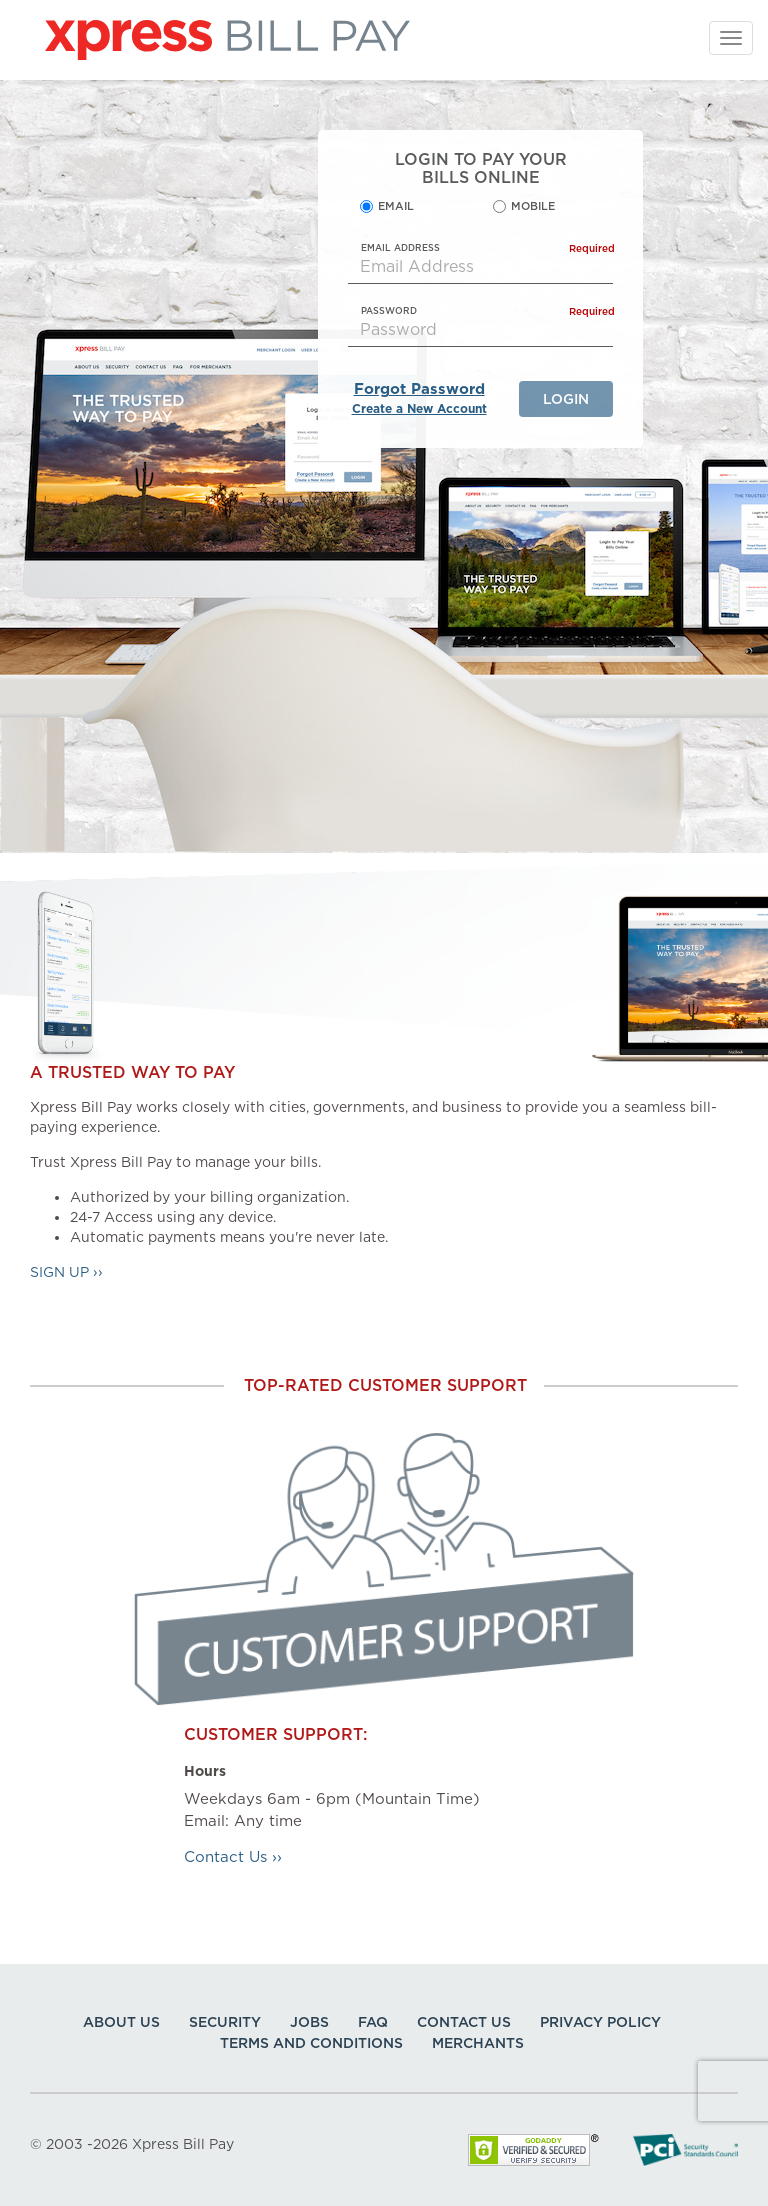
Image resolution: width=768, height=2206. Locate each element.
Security (225, 2022)
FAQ (373, 2022)
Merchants (478, 2043)
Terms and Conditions (311, 2043)
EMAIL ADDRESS (488, 248)
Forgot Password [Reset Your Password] (419, 389)
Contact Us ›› (233, 1857)
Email (396, 206)
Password (488, 311)
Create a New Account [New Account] (419, 408)
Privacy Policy (600, 2022)
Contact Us (464, 2022)
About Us (121, 2022)
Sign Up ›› (66, 1272)
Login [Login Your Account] (566, 399)
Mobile (533, 206)
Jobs (309, 2022)
